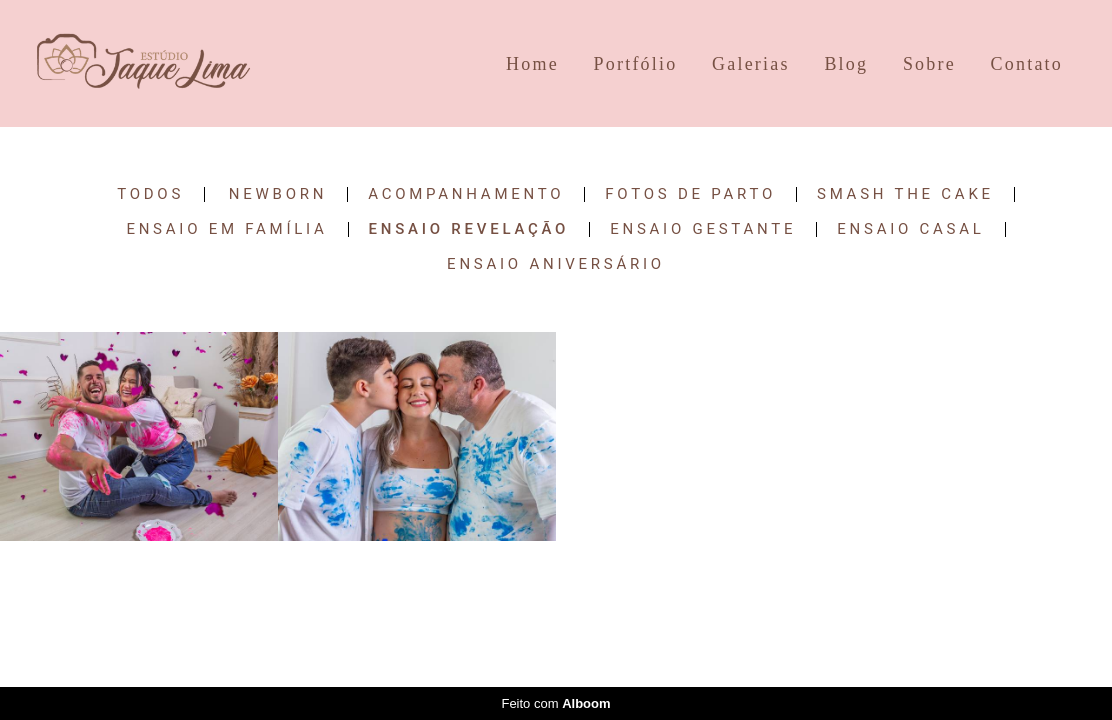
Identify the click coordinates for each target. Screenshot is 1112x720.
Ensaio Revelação (469, 229)
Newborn (278, 194)
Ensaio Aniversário (556, 264)
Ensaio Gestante (703, 229)
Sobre (929, 64)
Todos (150, 194)
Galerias (751, 64)
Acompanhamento (466, 194)
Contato (1027, 64)
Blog (846, 64)
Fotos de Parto (690, 194)
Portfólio (636, 64)
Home (532, 64)
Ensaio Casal (910, 229)
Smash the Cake (905, 194)
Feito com (555, 703)
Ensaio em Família (226, 229)
